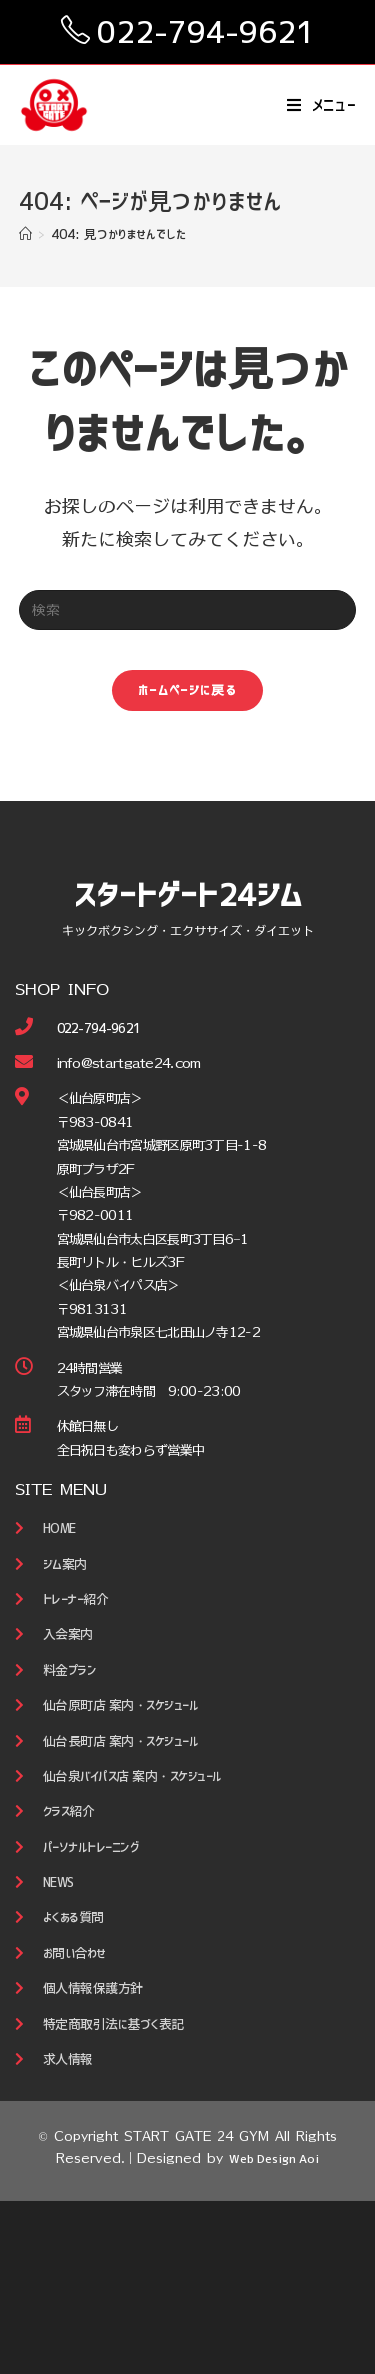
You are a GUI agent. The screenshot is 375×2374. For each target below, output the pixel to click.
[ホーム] (25, 234)
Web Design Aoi (274, 2159)
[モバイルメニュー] (322, 105)
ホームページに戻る (187, 690)
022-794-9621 (206, 32)
